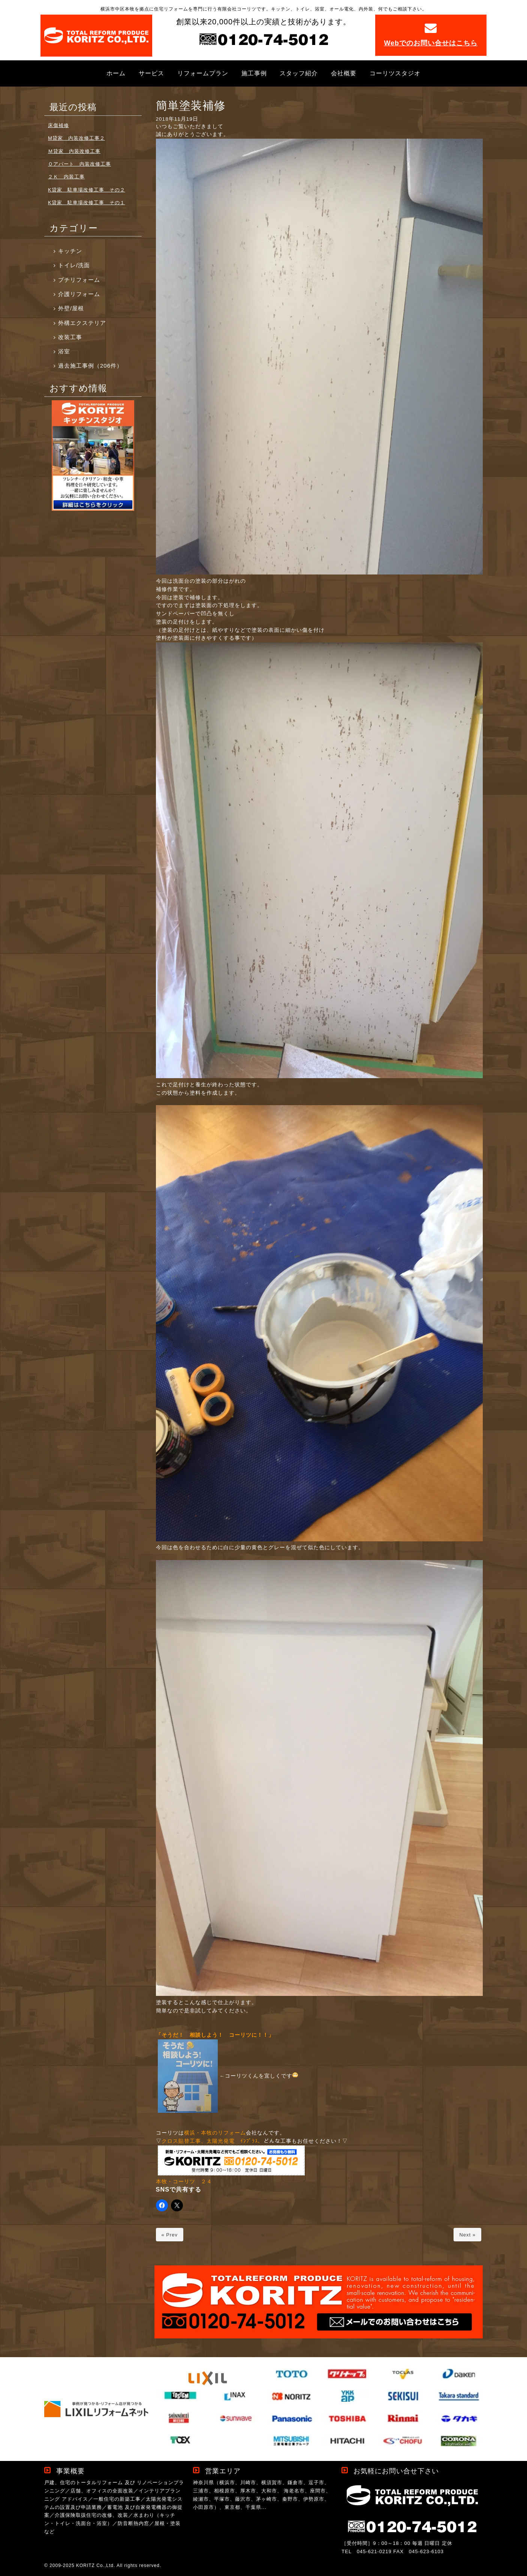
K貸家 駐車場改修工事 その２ (86, 190)
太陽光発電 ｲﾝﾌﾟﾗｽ (232, 2141)
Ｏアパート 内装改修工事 (79, 164)
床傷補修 (58, 125)
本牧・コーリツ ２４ (184, 2181)
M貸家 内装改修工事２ (76, 138)
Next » (467, 2235)
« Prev (170, 2235)
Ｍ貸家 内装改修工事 (74, 151)
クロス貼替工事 (181, 2141)
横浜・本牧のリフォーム (215, 2133)
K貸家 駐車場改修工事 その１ (86, 202)
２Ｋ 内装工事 (66, 177)
